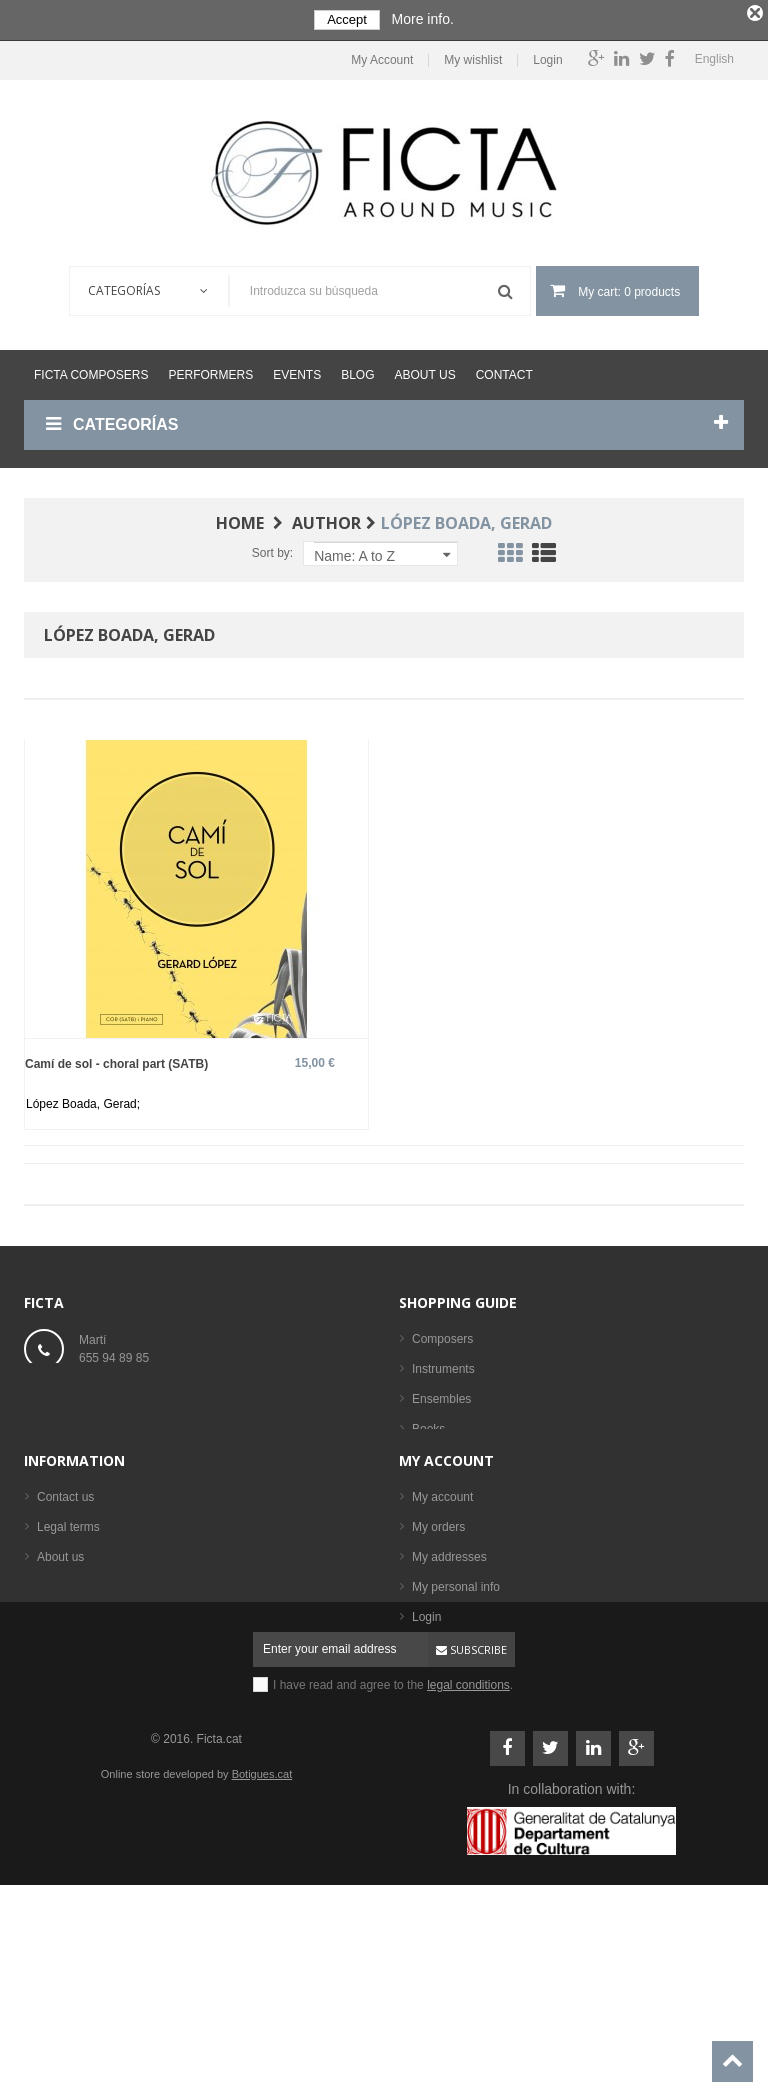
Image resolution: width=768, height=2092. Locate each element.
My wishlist (464, 57)
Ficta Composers (91, 372)
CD (420, 1486)
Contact (504, 372)
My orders (438, 1654)
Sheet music (445, 1456)
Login (538, 57)
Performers (210, 372)
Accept (347, 19)
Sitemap (59, 1744)
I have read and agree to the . (393, 1862)
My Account (373, 57)
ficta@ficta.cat (117, 1398)
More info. (423, 19)
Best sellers (443, 1546)
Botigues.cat (262, 1951)
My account (446, 1587)
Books (428, 1426)
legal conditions (468, 1862)
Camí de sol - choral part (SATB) (116, 1060)
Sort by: (272, 550)
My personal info (456, 1714)
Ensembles (441, 1396)
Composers (442, 1336)
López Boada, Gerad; (83, 1101)
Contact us (65, 1624)
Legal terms (68, 1654)
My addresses (449, 1684)
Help (49, 1714)
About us (425, 372)
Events (297, 372)
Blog (357, 372)
